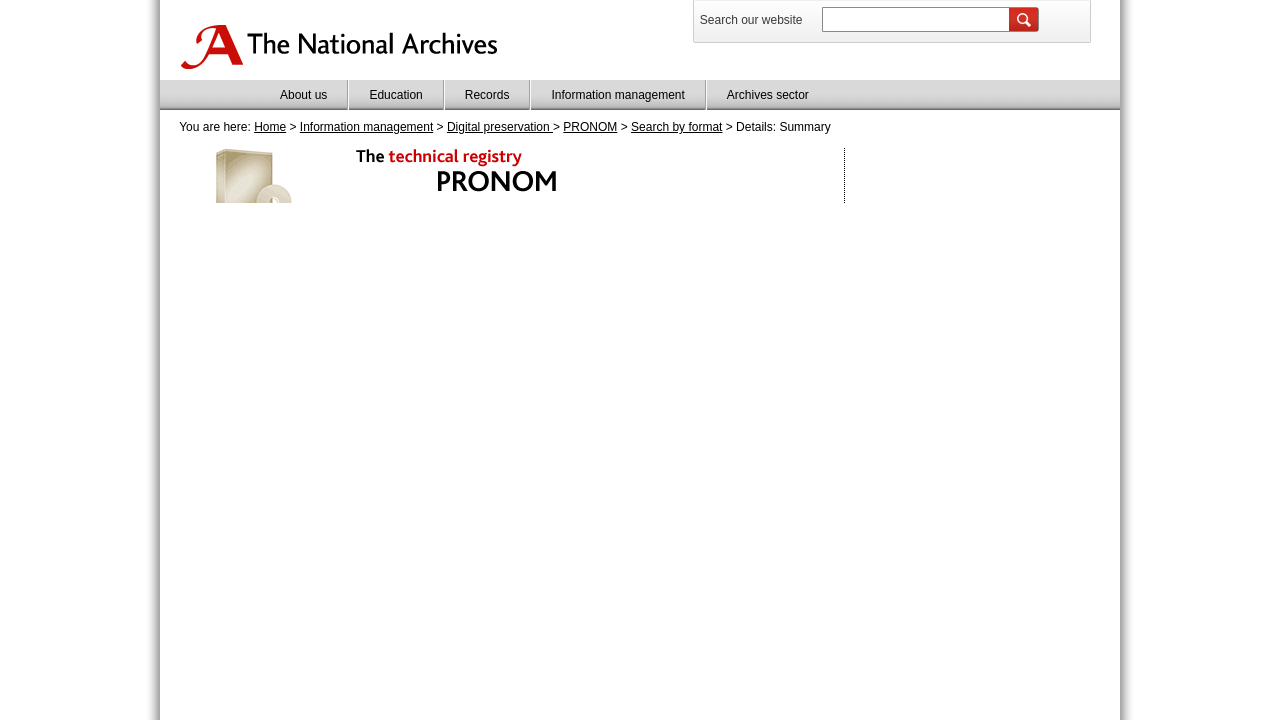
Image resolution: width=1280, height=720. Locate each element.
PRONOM (590, 127)
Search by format (676, 127)
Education (395, 95)
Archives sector (768, 95)
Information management (617, 95)
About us (303, 95)
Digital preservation (500, 127)
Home (270, 127)
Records (487, 95)
